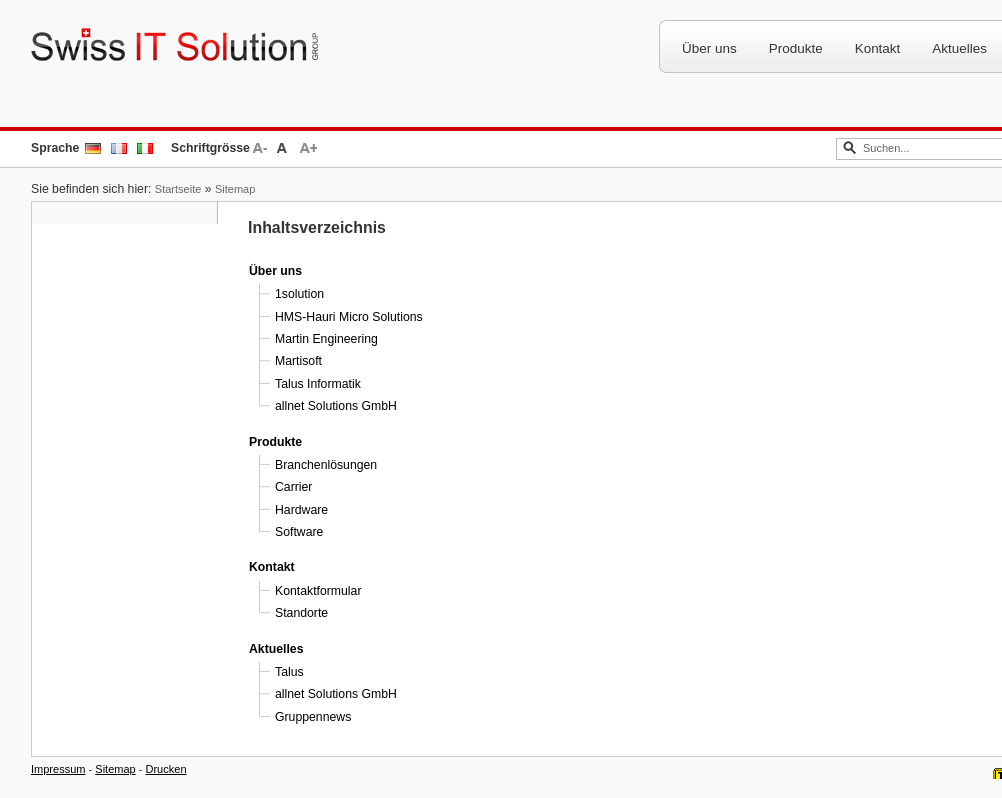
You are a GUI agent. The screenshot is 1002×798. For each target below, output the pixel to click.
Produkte (796, 48)
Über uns (709, 48)
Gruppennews (313, 717)
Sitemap (235, 189)
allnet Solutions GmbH (336, 406)
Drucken (166, 769)
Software (299, 532)
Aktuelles (276, 649)
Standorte (301, 613)
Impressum (58, 769)
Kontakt (878, 48)
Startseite (178, 189)
